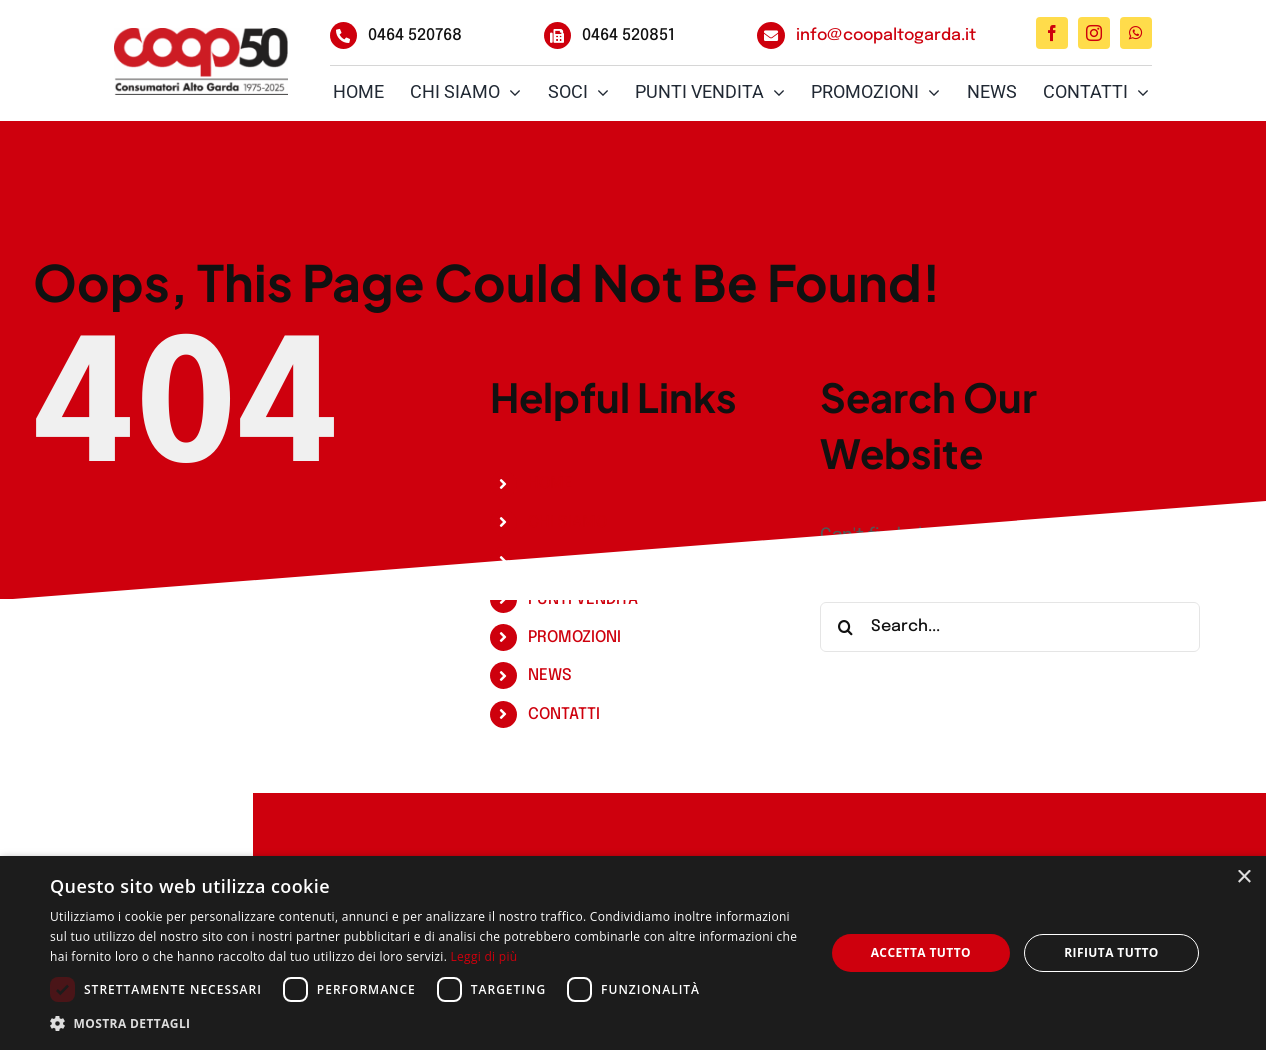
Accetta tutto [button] (921, 952)
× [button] (1243, 877)
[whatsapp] (1136, 33)
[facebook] (1052, 33)
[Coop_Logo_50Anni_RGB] (201, 61)
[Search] (845, 627)
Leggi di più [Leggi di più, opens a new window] (484, 956)
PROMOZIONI (574, 637)
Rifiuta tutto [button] (1111, 952)
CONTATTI (564, 714)
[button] (425, 1024)
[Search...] (1010, 627)
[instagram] (1094, 33)
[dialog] (633, 953)
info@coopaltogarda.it (886, 35)
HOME (550, 483)
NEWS (550, 675)
